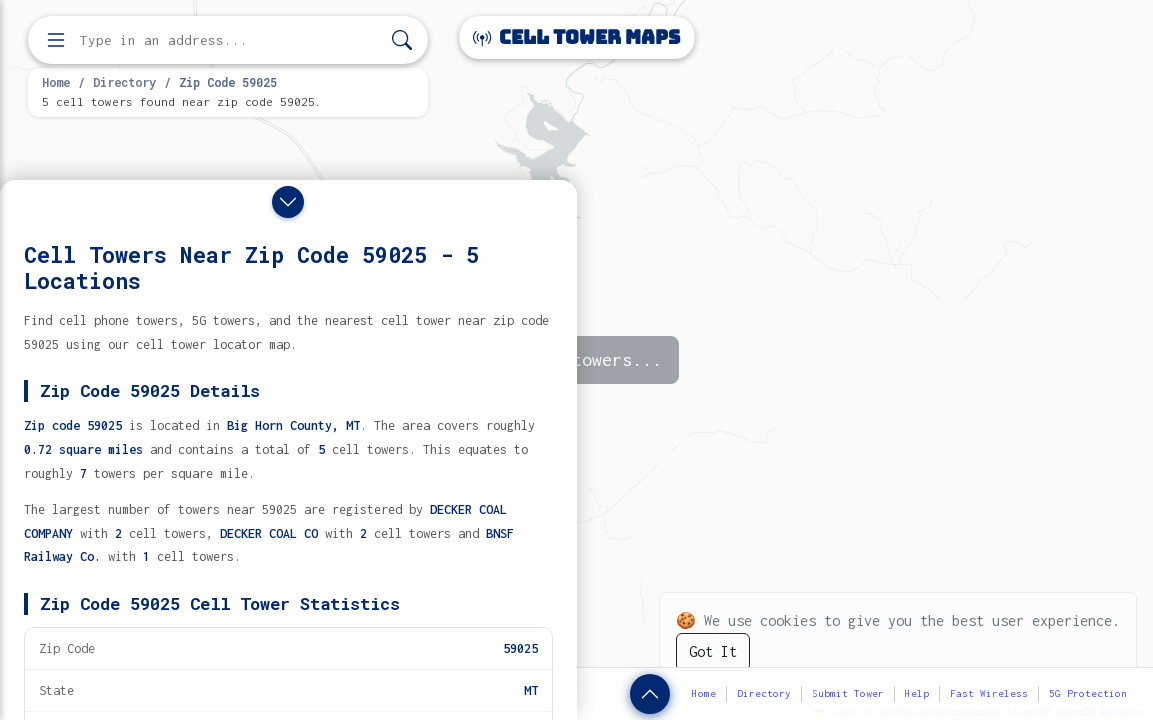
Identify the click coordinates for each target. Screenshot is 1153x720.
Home (56, 82)
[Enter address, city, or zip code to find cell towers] (230, 40)
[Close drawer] (288, 202)
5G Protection (1088, 693)
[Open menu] (56, 40)
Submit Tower (848, 693)
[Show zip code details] (650, 694)
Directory (124, 82)
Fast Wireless (989, 693)
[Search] (402, 40)
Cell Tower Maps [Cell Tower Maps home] (576, 37)
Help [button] (917, 693)
